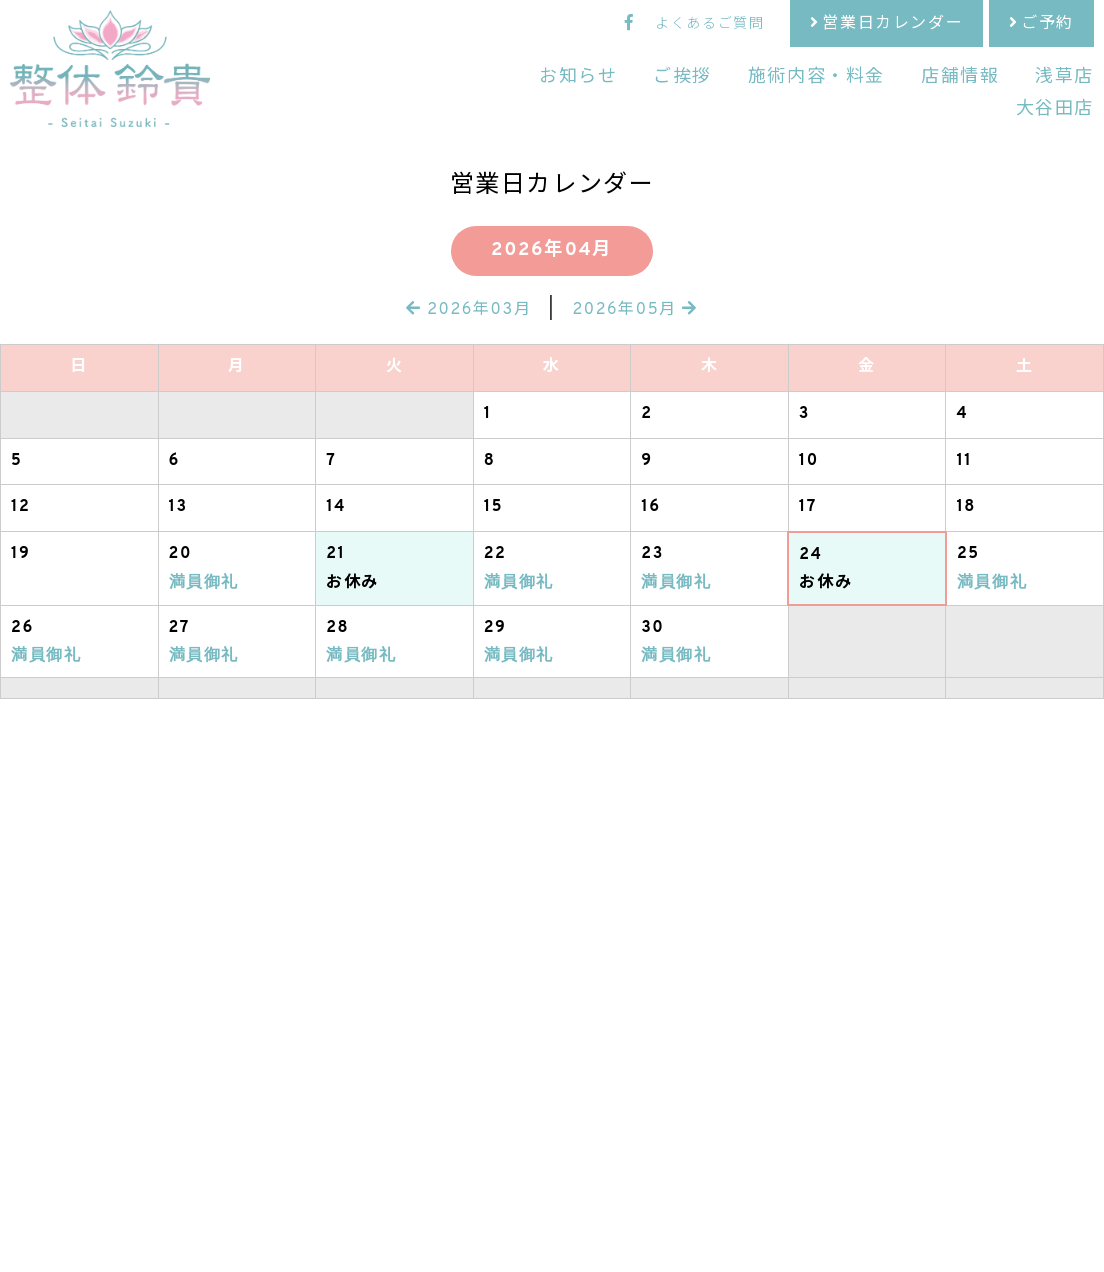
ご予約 (1047, 24)
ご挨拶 (682, 77)
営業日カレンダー (892, 24)
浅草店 (1064, 77)
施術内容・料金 (816, 77)
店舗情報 (960, 77)
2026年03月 (468, 310)
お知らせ (578, 77)
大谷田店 (1055, 109)
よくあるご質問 (709, 24)
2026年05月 (634, 310)
